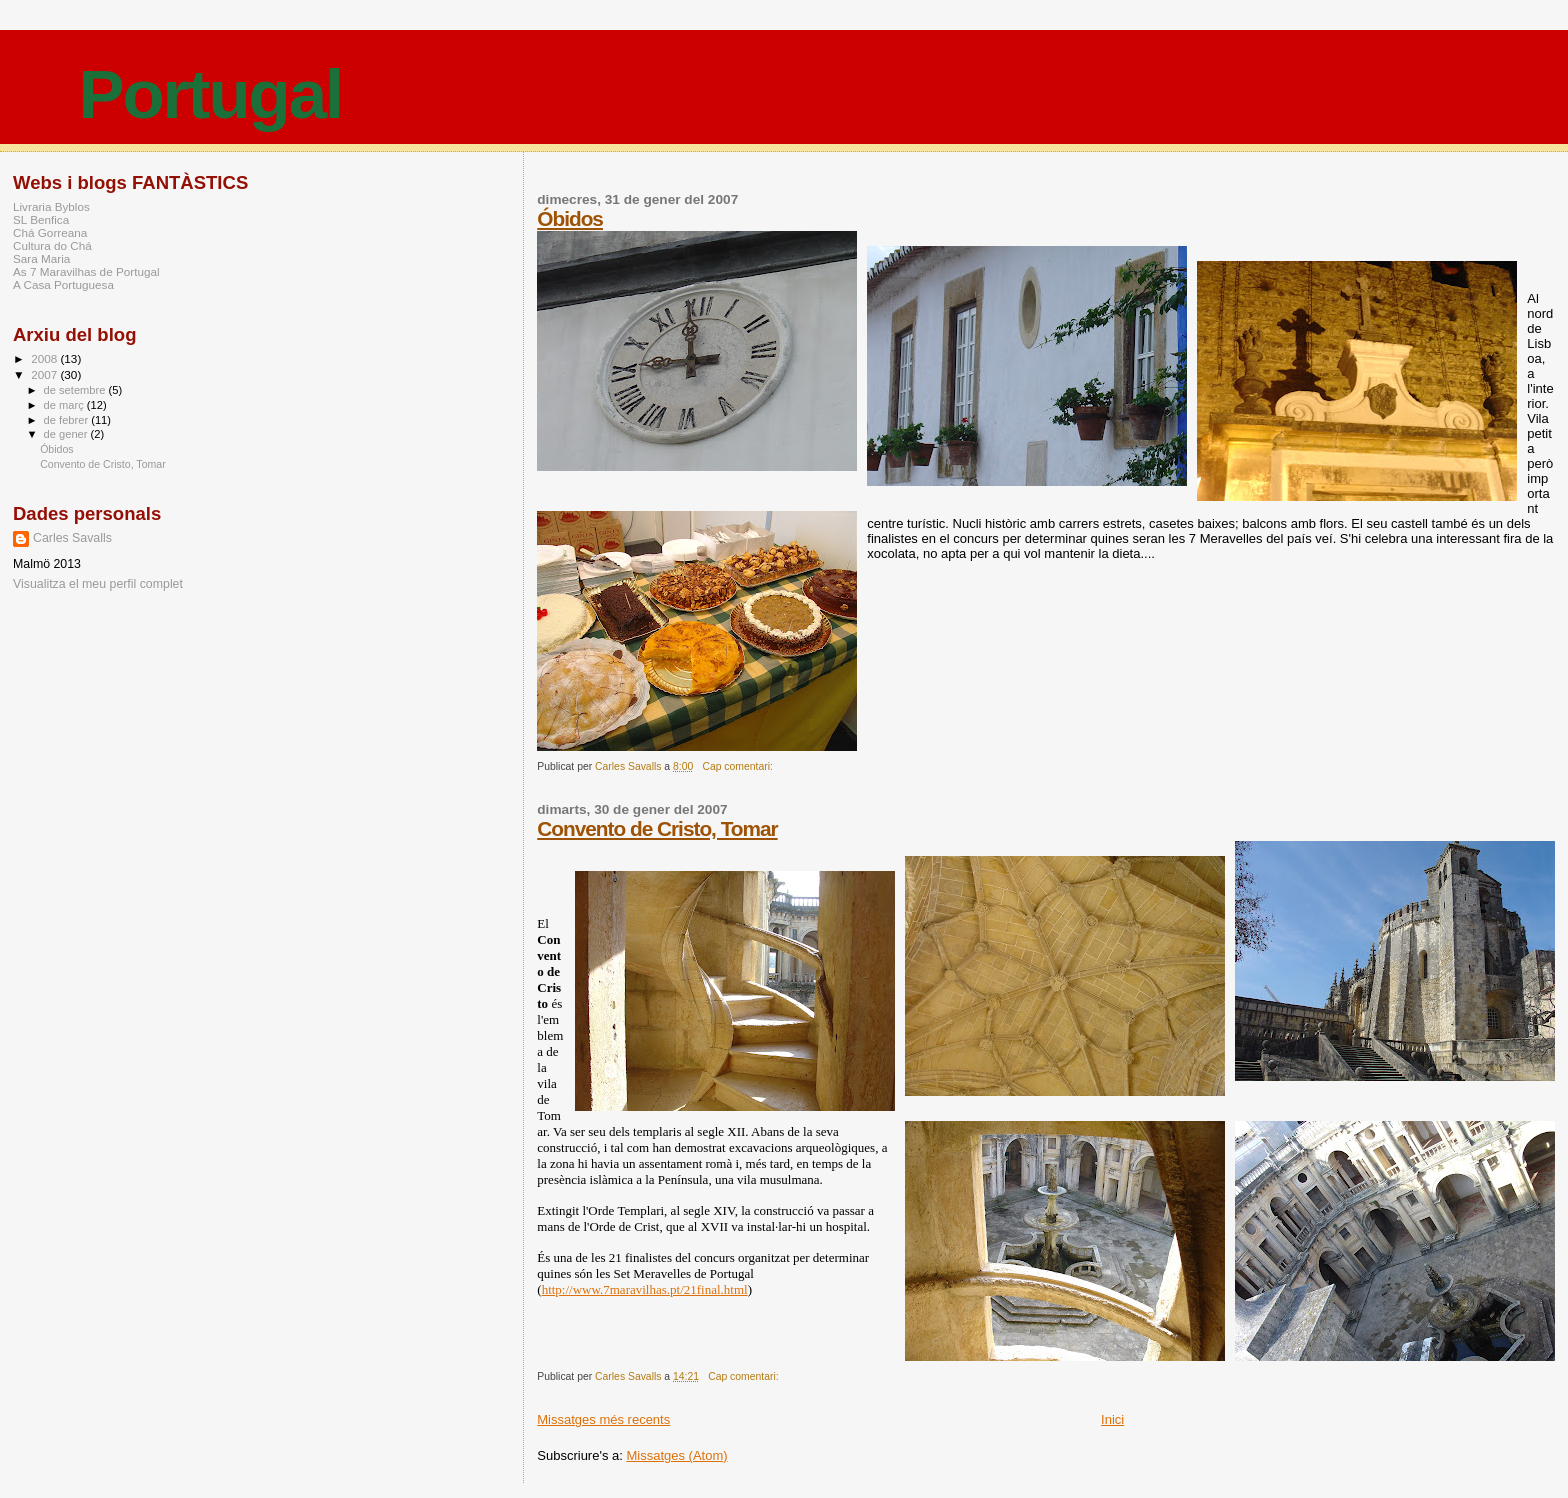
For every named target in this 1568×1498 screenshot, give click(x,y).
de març (65, 405)
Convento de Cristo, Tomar (657, 828)
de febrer (68, 420)
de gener (67, 434)
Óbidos (570, 218)
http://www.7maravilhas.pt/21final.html (645, 1289)
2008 (45, 358)
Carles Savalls (72, 538)
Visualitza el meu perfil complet (98, 584)
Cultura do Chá (52, 245)
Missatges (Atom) (676, 1455)
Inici (1112, 1419)
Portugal (210, 94)
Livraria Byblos (51, 206)
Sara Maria (41, 258)
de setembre (76, 390)
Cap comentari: (738, 766)
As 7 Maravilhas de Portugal (86, 271)
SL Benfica (41, 219)
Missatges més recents (603, 1419)
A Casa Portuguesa (63, 284)
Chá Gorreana (50, 232)
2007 (45, 374)
